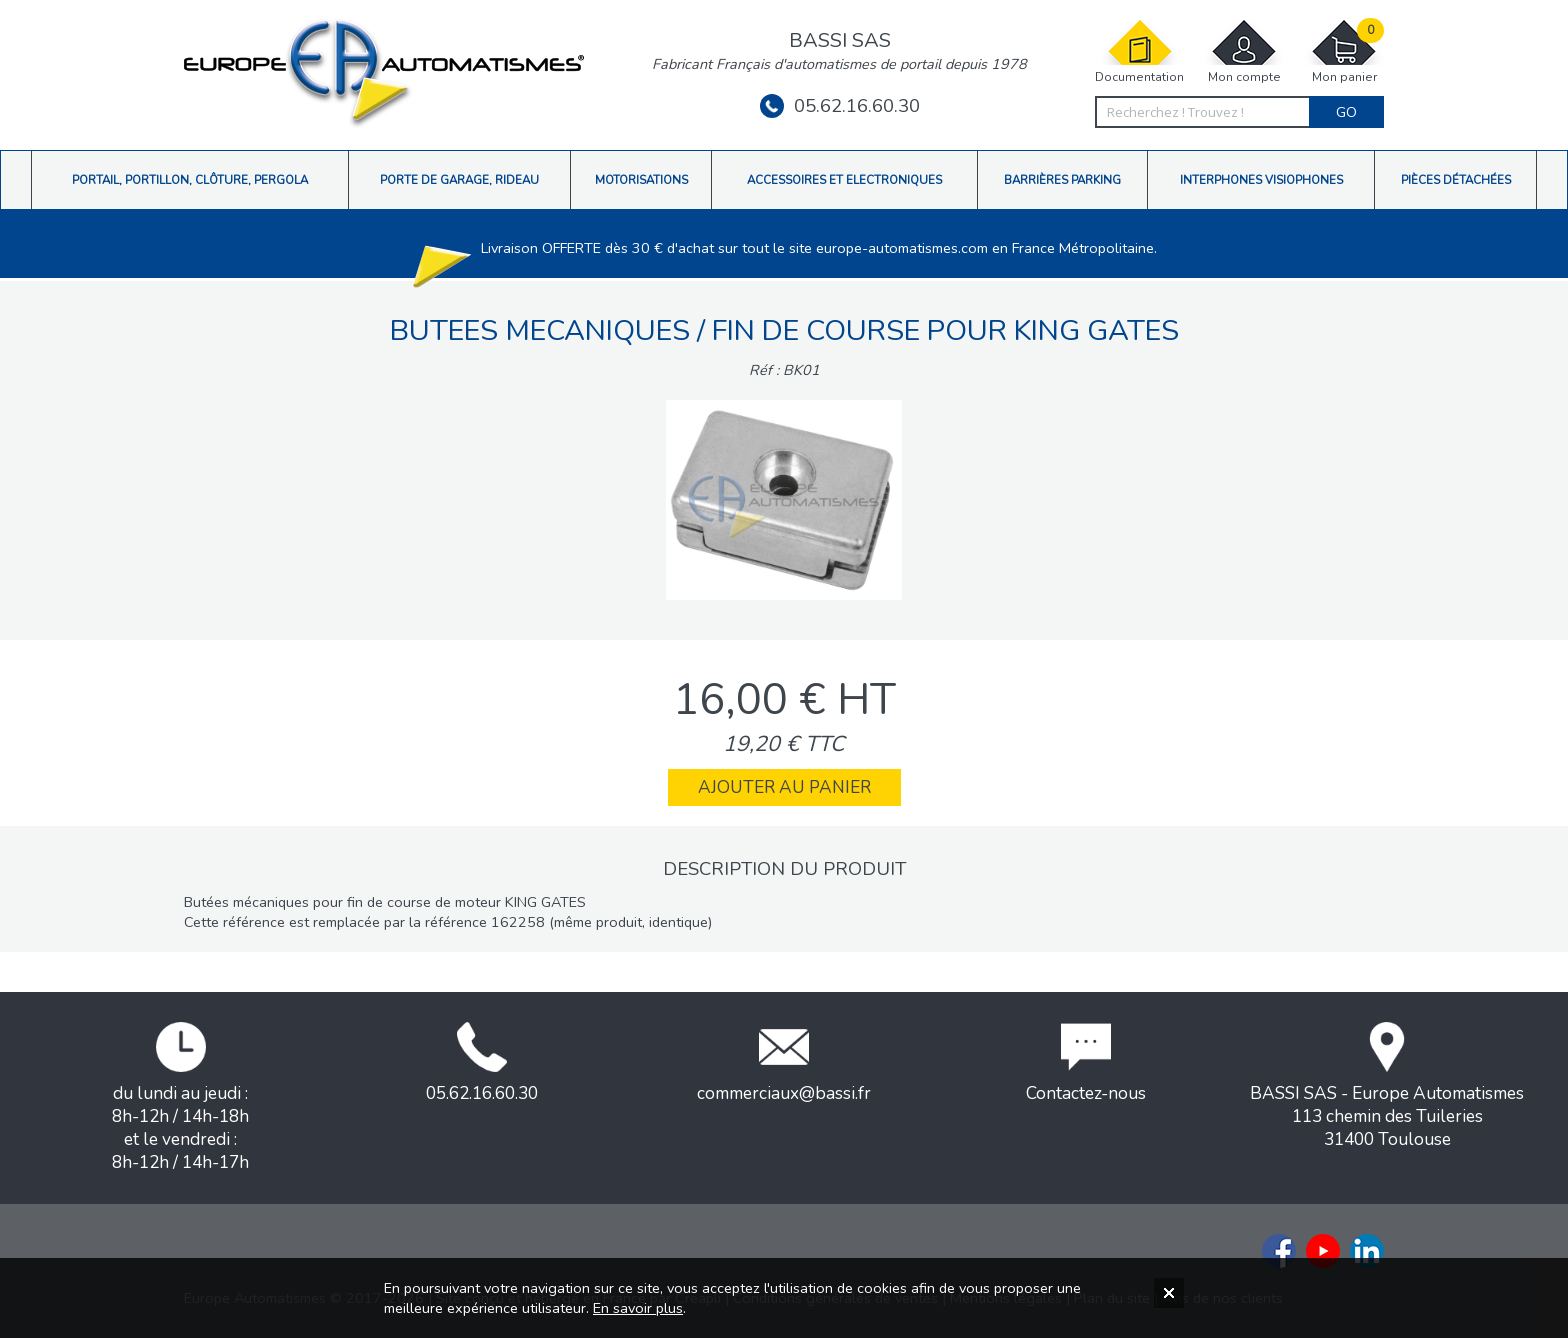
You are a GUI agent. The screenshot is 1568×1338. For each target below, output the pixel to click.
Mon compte (1244, 51)
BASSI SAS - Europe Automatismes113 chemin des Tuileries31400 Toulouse (1387, 1086)
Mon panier (1344, 51)
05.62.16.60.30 (840, 106)
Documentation (1139, 51)
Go (1346, 112)
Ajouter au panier (784, 787)
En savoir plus (638, 1308)
